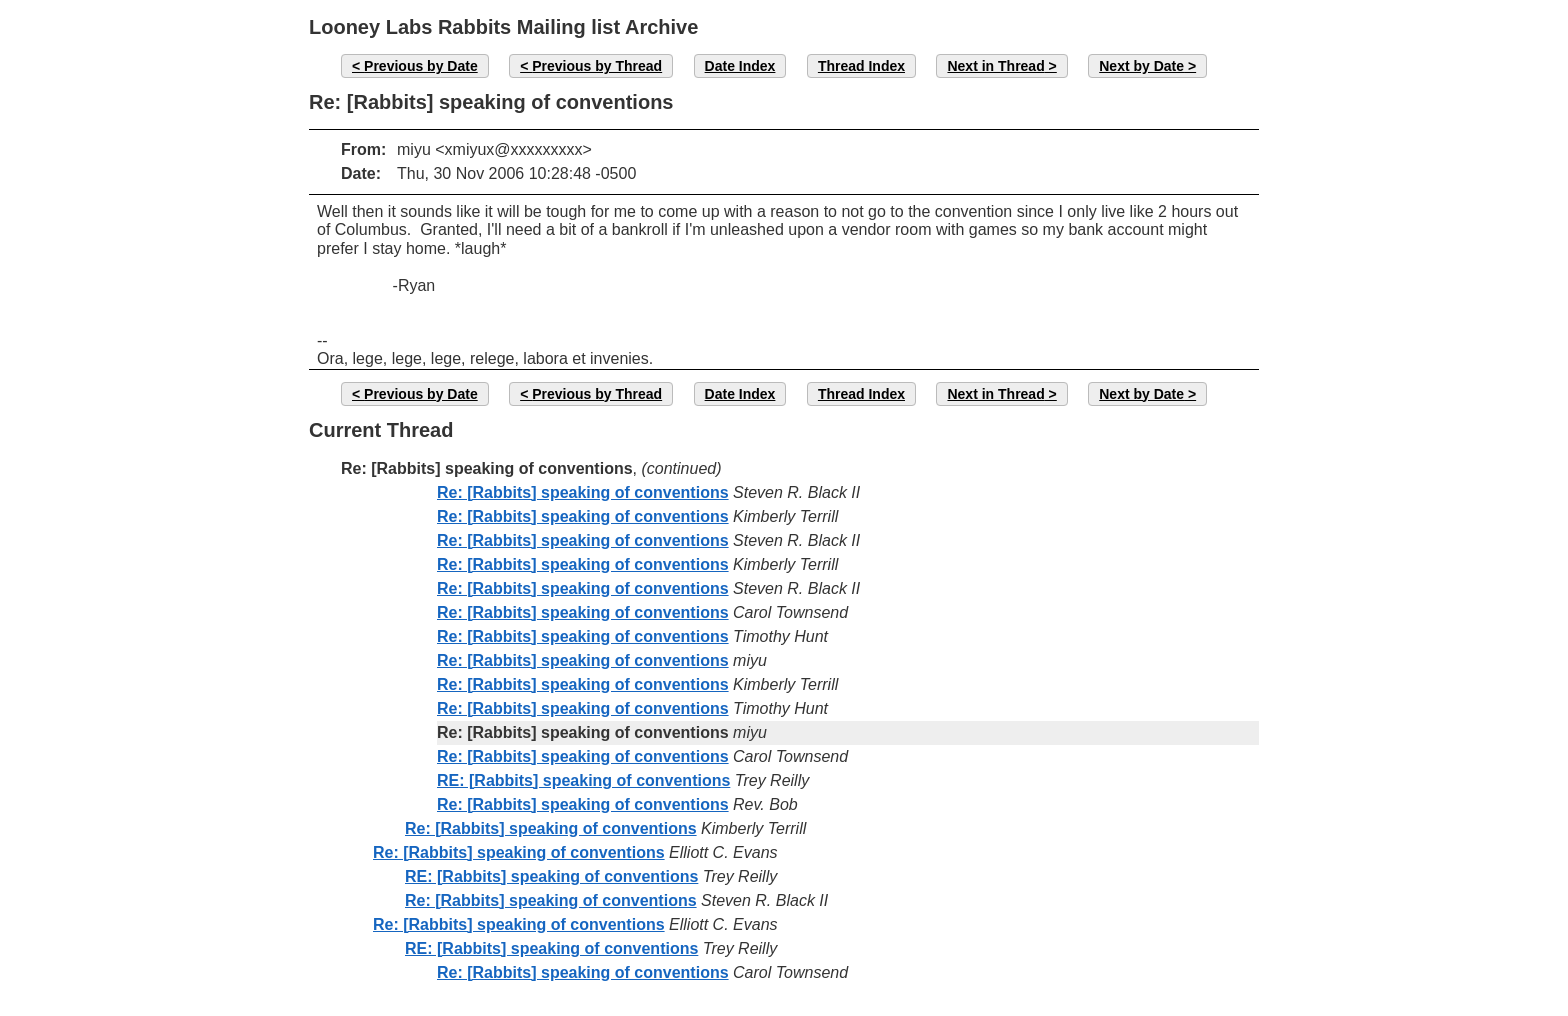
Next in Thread (995, 66)
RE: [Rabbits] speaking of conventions (583, 780)
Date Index (740, 66)
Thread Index (861, 66)
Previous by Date (421, 66)
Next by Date (1141, 66)
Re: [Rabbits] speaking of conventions (583, 492)
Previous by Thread (597, 66)
